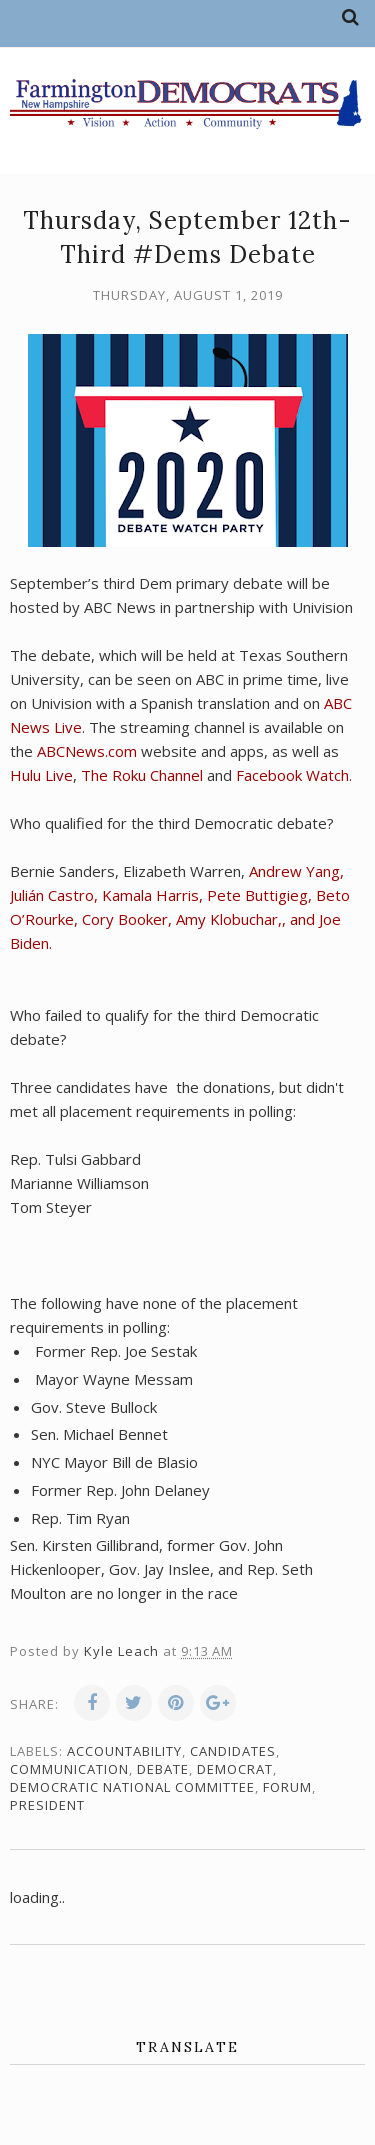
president (47, 1805)
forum (287, 1787)
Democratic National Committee (132, 1787)
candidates (233, 1751)
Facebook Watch (292, 775)
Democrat (235, 1769)
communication (69, 1769)
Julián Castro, (56, 895)
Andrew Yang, (296, 871)
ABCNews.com (87, 751)
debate (163, 1769)
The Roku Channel (142, 775)
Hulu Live (41, 775)
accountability (124, 1751)
